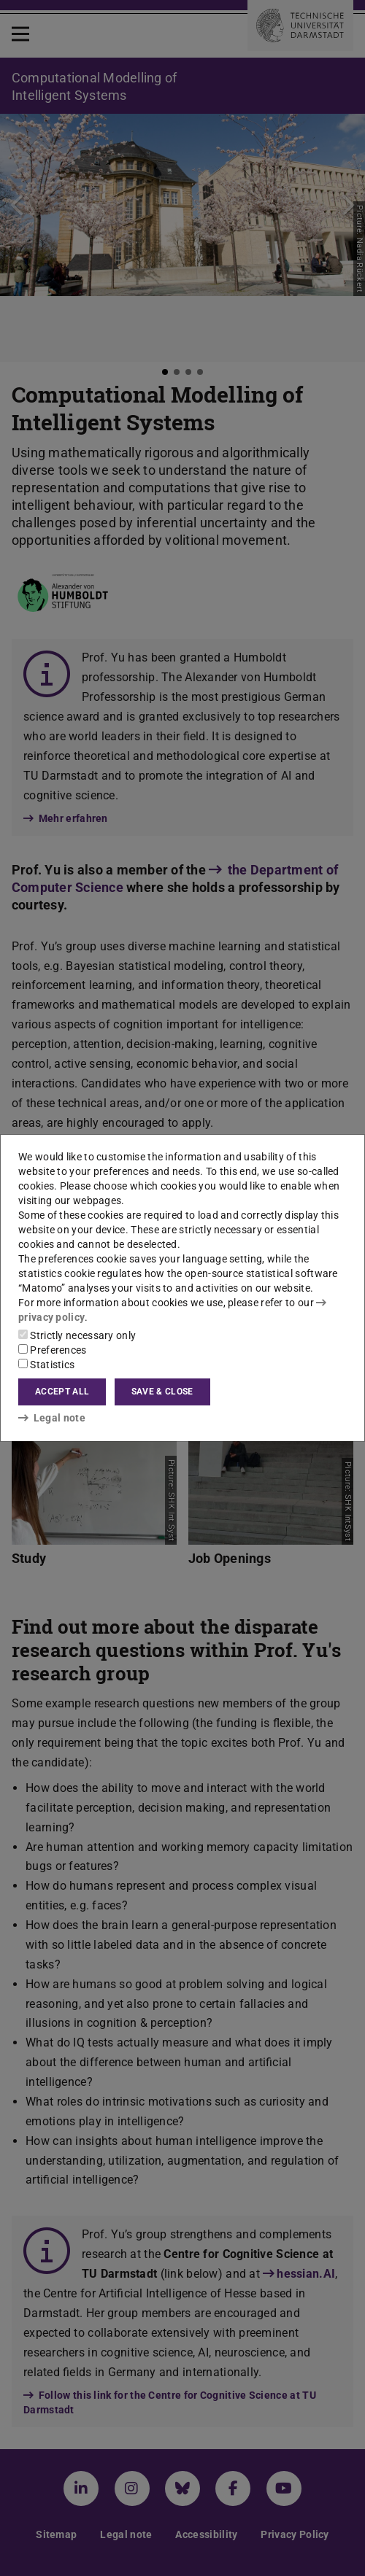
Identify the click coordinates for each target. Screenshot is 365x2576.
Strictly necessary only (77, 1335)
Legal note (51, 1418)
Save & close (162, 1391)
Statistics (46, 1364)
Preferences (52, 1350)
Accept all (62, 1391)
